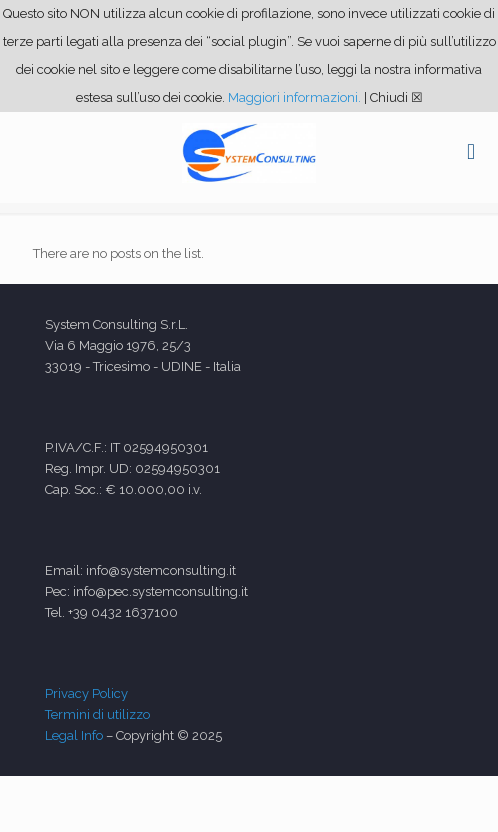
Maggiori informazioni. (294, 97)
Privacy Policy (86, 693)
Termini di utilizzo (97, 714)
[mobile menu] (471, 152)
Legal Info (74, 735)
